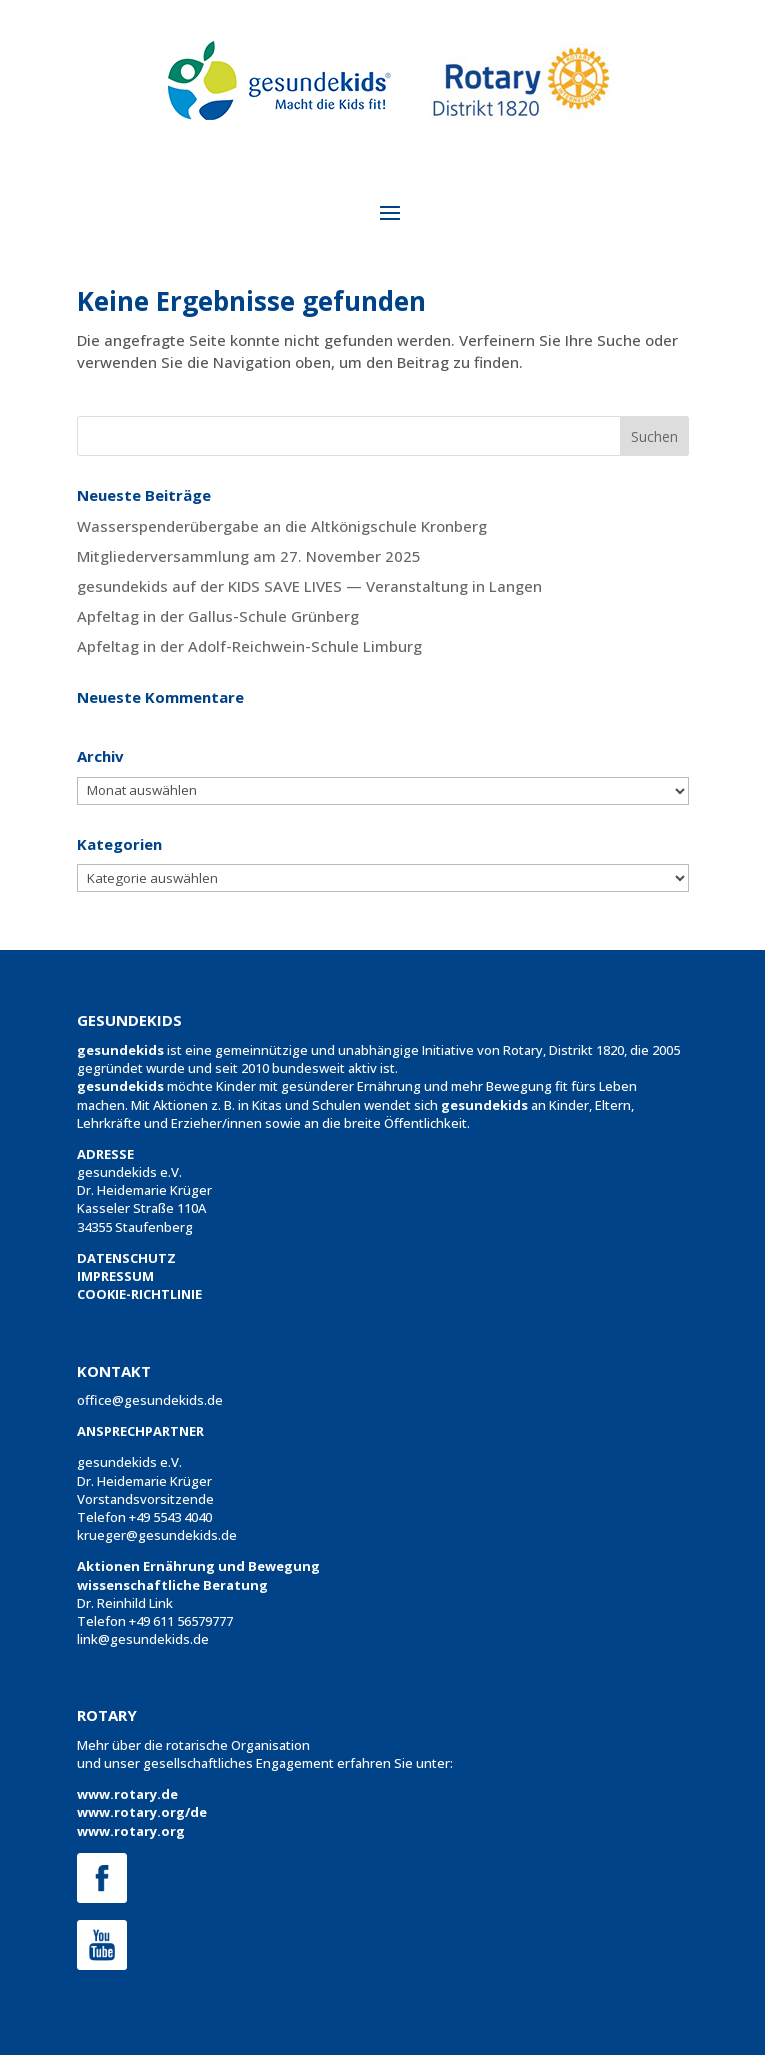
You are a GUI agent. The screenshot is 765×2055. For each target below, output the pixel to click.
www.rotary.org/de (142, 1812)
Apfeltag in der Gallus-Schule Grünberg (218, 616)
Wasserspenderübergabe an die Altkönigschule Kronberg (282, 526)
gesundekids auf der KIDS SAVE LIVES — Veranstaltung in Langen (309, 586)
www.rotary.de (127, 1794)
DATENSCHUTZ (126, 1258)
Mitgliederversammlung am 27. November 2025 (249, 556)
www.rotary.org (131, 1831)
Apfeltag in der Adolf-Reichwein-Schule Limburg (249, 646)
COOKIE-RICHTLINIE (139, 1294)
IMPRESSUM (115, 1276)
